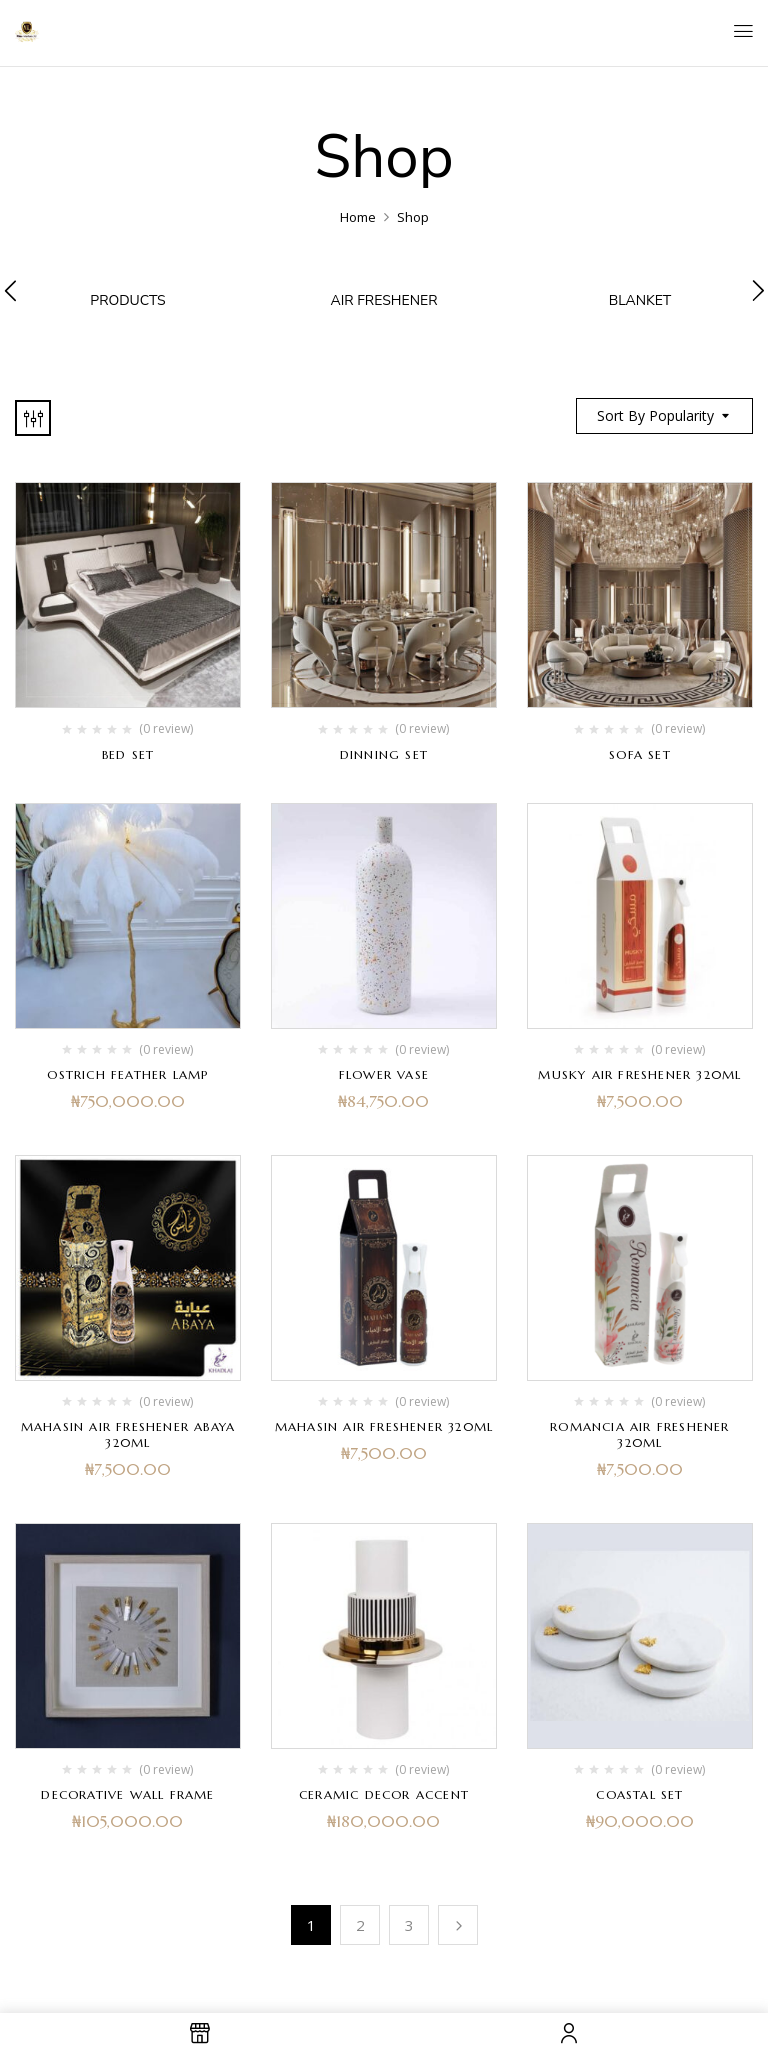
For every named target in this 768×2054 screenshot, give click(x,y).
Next (458, 1924)
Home (358, 217)
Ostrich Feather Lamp (127, 1073)
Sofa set (640, 753)
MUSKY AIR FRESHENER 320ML (639, 1073)
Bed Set (128, 753)
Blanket (640, 300)
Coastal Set (639, 1793)
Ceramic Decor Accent (384, 1793)
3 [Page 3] (409, 1924)
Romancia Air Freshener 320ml (639, 1433)
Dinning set (384, 753)
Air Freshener (383, 300)
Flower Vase (384, 1073)
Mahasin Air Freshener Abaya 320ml (128, 1433)
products (127, 300)
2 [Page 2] (360, 1924)
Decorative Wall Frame (127, 1793)
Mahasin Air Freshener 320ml (384, 1425)
